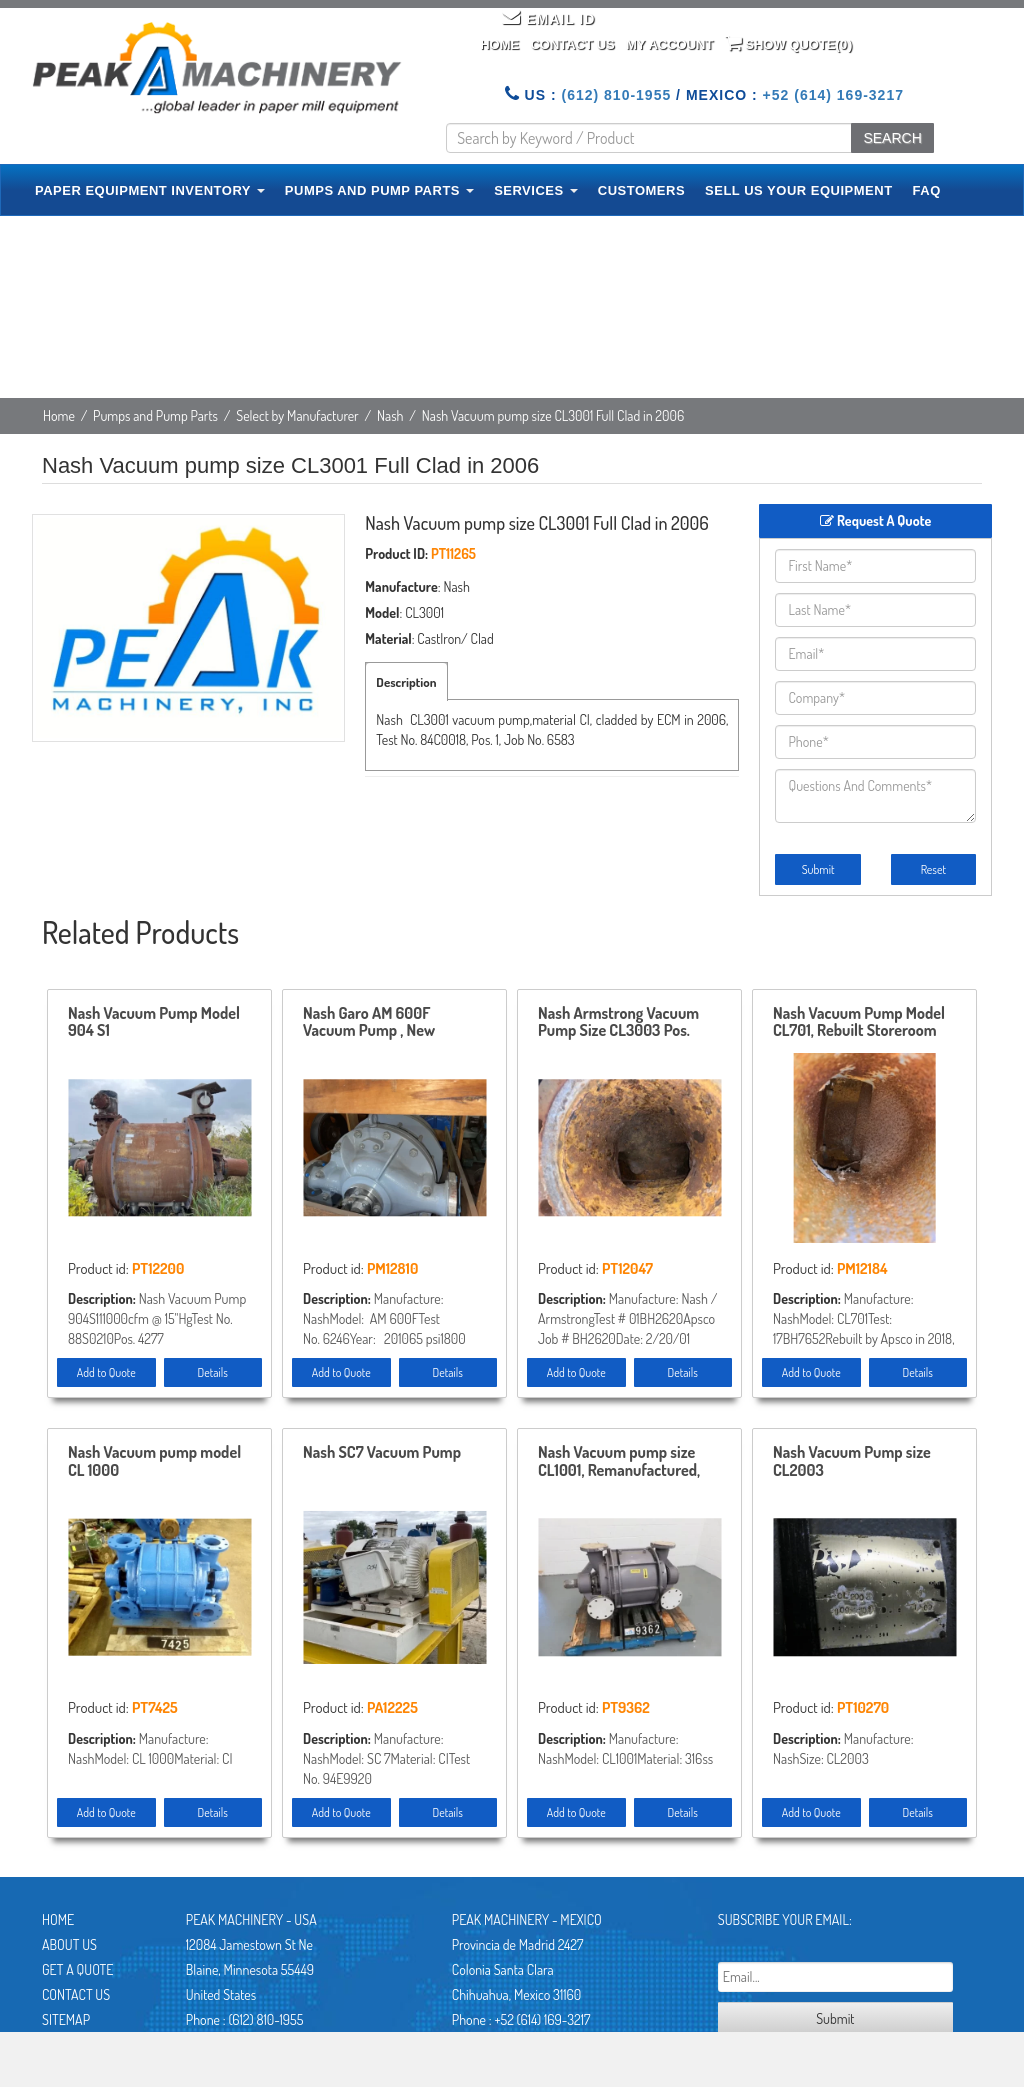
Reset (933, 869)
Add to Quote (106, 1372)
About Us (69, 1944)
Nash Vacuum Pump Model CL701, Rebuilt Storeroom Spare (859, 1023)
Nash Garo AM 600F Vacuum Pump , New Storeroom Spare (369, 1023)
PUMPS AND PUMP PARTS (379, 190)
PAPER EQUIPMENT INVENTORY (150, 190)
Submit (818, 869)
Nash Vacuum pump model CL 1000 (154, 1462)
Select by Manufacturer (297, 415)
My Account (669, 44)
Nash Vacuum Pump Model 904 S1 (154, 1023)
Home (499, 44)
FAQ (927, 190)
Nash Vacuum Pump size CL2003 (852, 1462)
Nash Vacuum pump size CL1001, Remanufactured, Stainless (619, 1462)
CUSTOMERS (641, 190)
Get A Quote (77, 1969)
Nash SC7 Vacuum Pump (382, 1453)
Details (213, 1372)
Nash (390, 415)
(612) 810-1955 (616, 95)
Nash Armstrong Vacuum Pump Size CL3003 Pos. (618, 1023)
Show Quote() (789, 43)
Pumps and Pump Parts (155, 415)
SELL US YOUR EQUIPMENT (799, 190)
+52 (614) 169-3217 (833, 95)
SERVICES (536, 190)
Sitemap (66, 2019)
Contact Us (572, 44)
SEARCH (892, 138)
